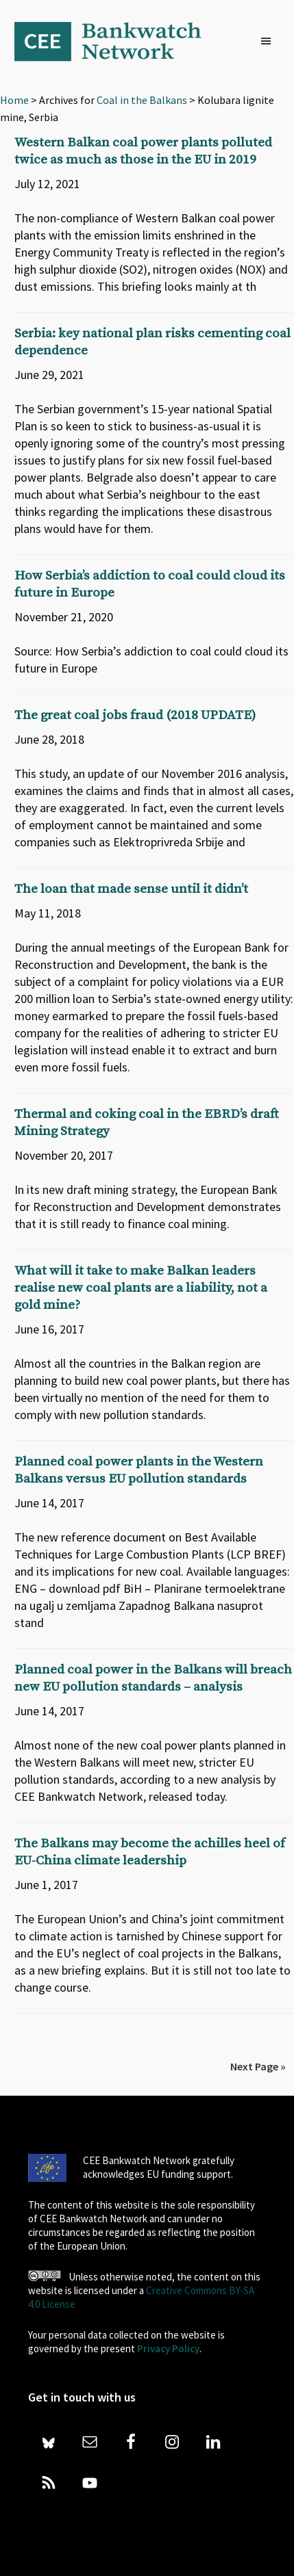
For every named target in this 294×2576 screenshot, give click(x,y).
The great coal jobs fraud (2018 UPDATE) (135, 715)
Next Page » (258, 2066)
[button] (269, 42)
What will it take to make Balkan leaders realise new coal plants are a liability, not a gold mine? (140, 1288)
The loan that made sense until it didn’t (131, 889)
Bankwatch (117, 41)
